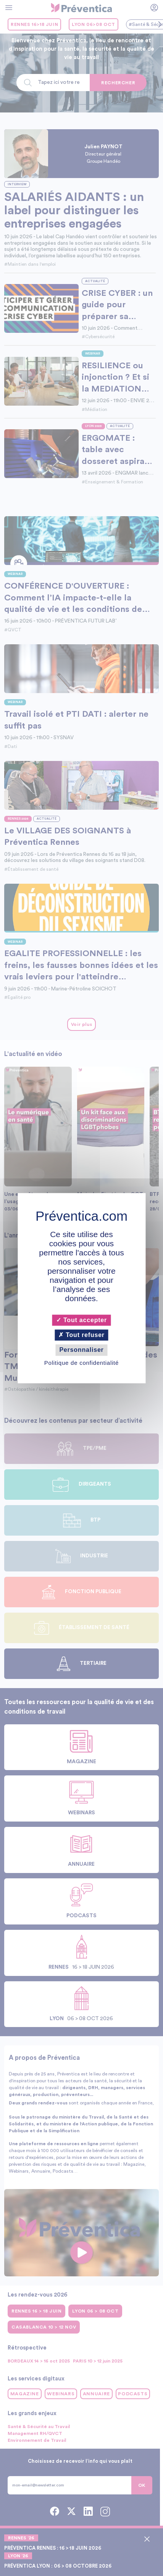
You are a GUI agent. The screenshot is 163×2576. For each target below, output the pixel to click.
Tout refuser (81, 1335)
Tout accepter (81, 1320)
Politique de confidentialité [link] (81, 1362)
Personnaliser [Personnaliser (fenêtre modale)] (81, 1350)
